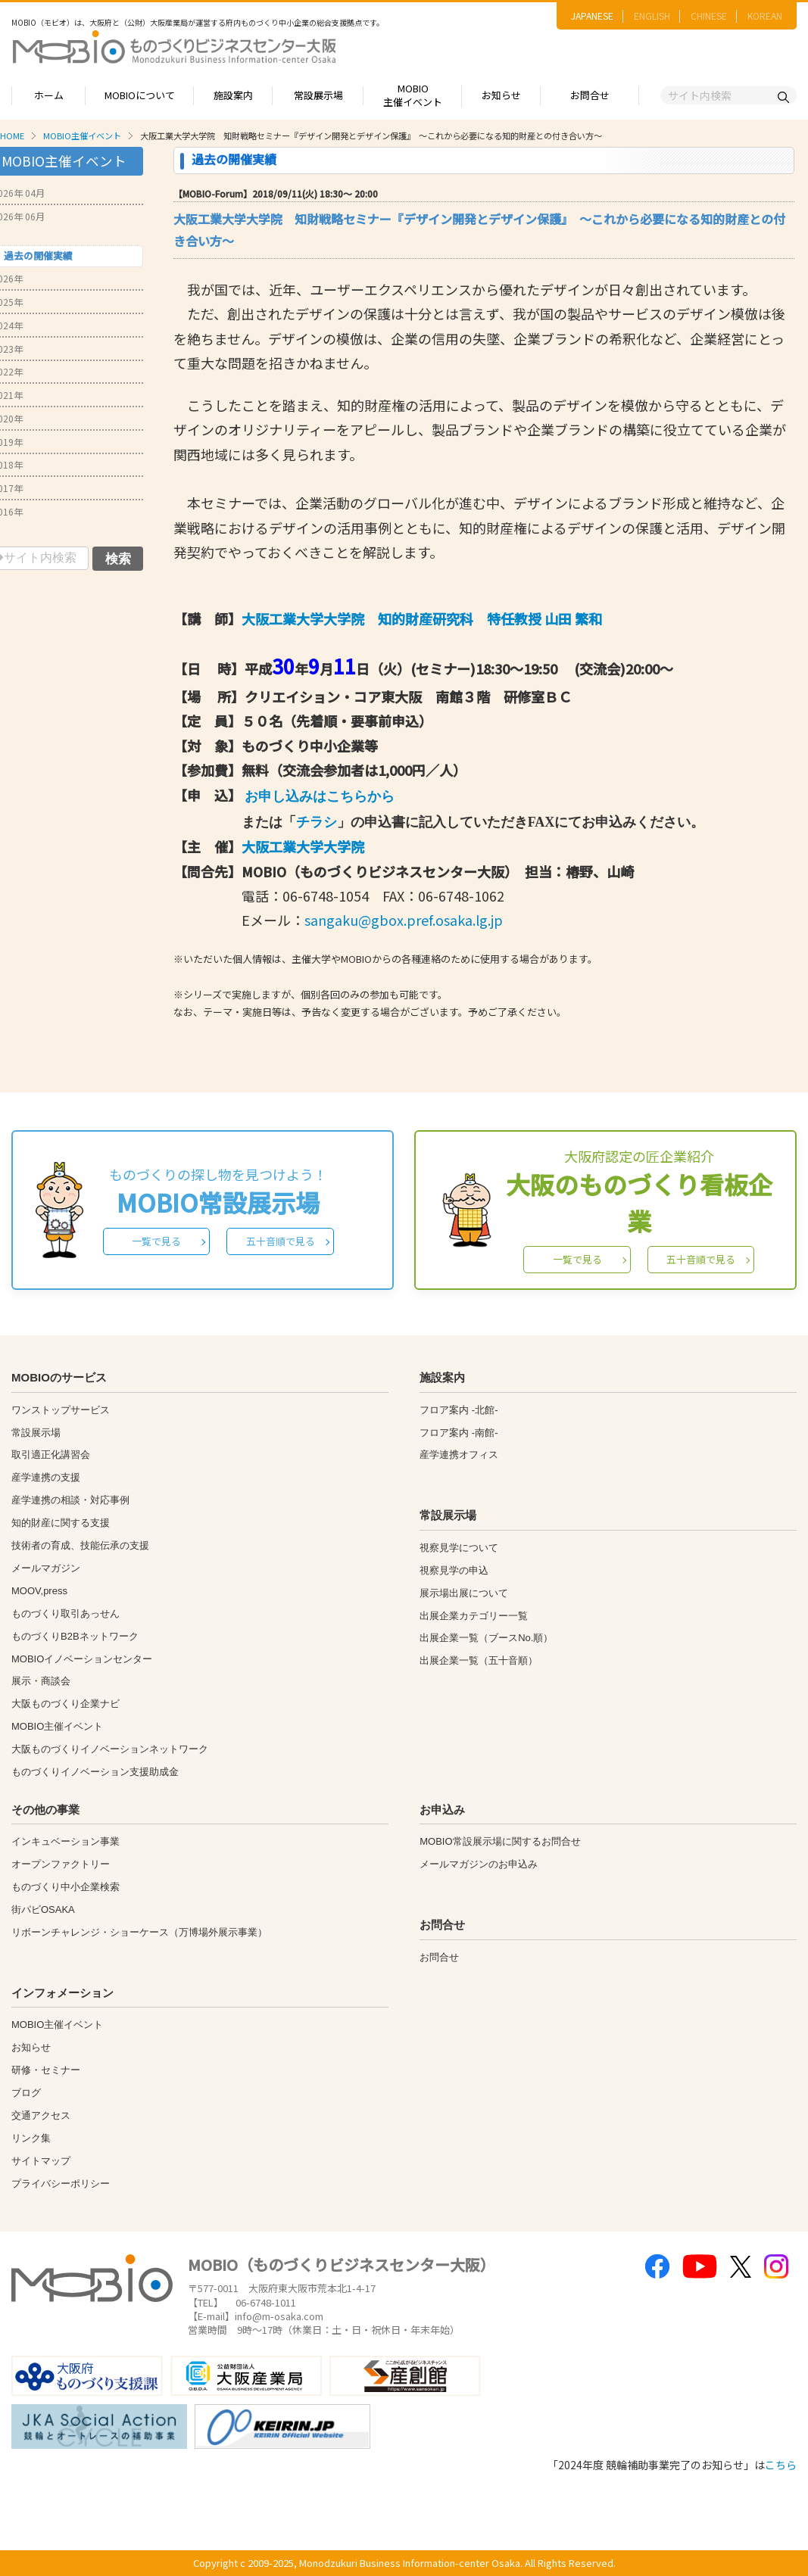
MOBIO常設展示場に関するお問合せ (500, 1841)
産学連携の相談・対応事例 (70, 1500)
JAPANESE (592, 15)
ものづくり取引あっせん (65, 1613)
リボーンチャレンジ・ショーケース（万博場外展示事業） (139, 1932)
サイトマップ (40, 2160)
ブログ (26, 2092)
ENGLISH (652, 15)
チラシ (316, 822)
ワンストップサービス (60, 1410)
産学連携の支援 (45, 1477)
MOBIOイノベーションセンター (81, 1659)
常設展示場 (318, 95)
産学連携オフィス (459, 1454)
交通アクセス (40, 2115)
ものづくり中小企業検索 (65, 1886)
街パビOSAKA (43, 1909)
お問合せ (590, 95)
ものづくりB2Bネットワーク (75, 1636)
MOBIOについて (140, 95)
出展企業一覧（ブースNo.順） (486, 1637)
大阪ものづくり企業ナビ (65, 1703)
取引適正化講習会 (50, 1454)
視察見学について (459, 1547)
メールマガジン (45, 1568)
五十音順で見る (280, 1241)
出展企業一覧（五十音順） (479, 1660)
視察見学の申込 (454, 1570)
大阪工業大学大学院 (303, 846)
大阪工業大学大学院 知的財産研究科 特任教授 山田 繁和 (422, 618)
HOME (12, 135)
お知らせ (501, 95)
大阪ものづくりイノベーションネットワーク (109, 1749)
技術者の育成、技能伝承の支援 (80, 1545)
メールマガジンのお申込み (479, 1864)
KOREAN (764, 15)
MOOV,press (39, 1590)
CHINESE (709, 15)
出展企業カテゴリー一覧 (474, 1615)
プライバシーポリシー (60, 2183)
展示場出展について (464, 1593)
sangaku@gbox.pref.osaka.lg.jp (403, 920)
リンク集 (31, 2138)
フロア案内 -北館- (459, 1410)
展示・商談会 (40, 1681)
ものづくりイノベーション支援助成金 (95, 1771)
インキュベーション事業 (65, 1841)
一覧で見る (156, 1241)
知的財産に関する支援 (60, 1522)
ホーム (49, 95)
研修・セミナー (45, 2070)
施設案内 (233, 95)
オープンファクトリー (60, 1864)
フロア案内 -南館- (459, 1432)
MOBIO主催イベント (412, 95)
